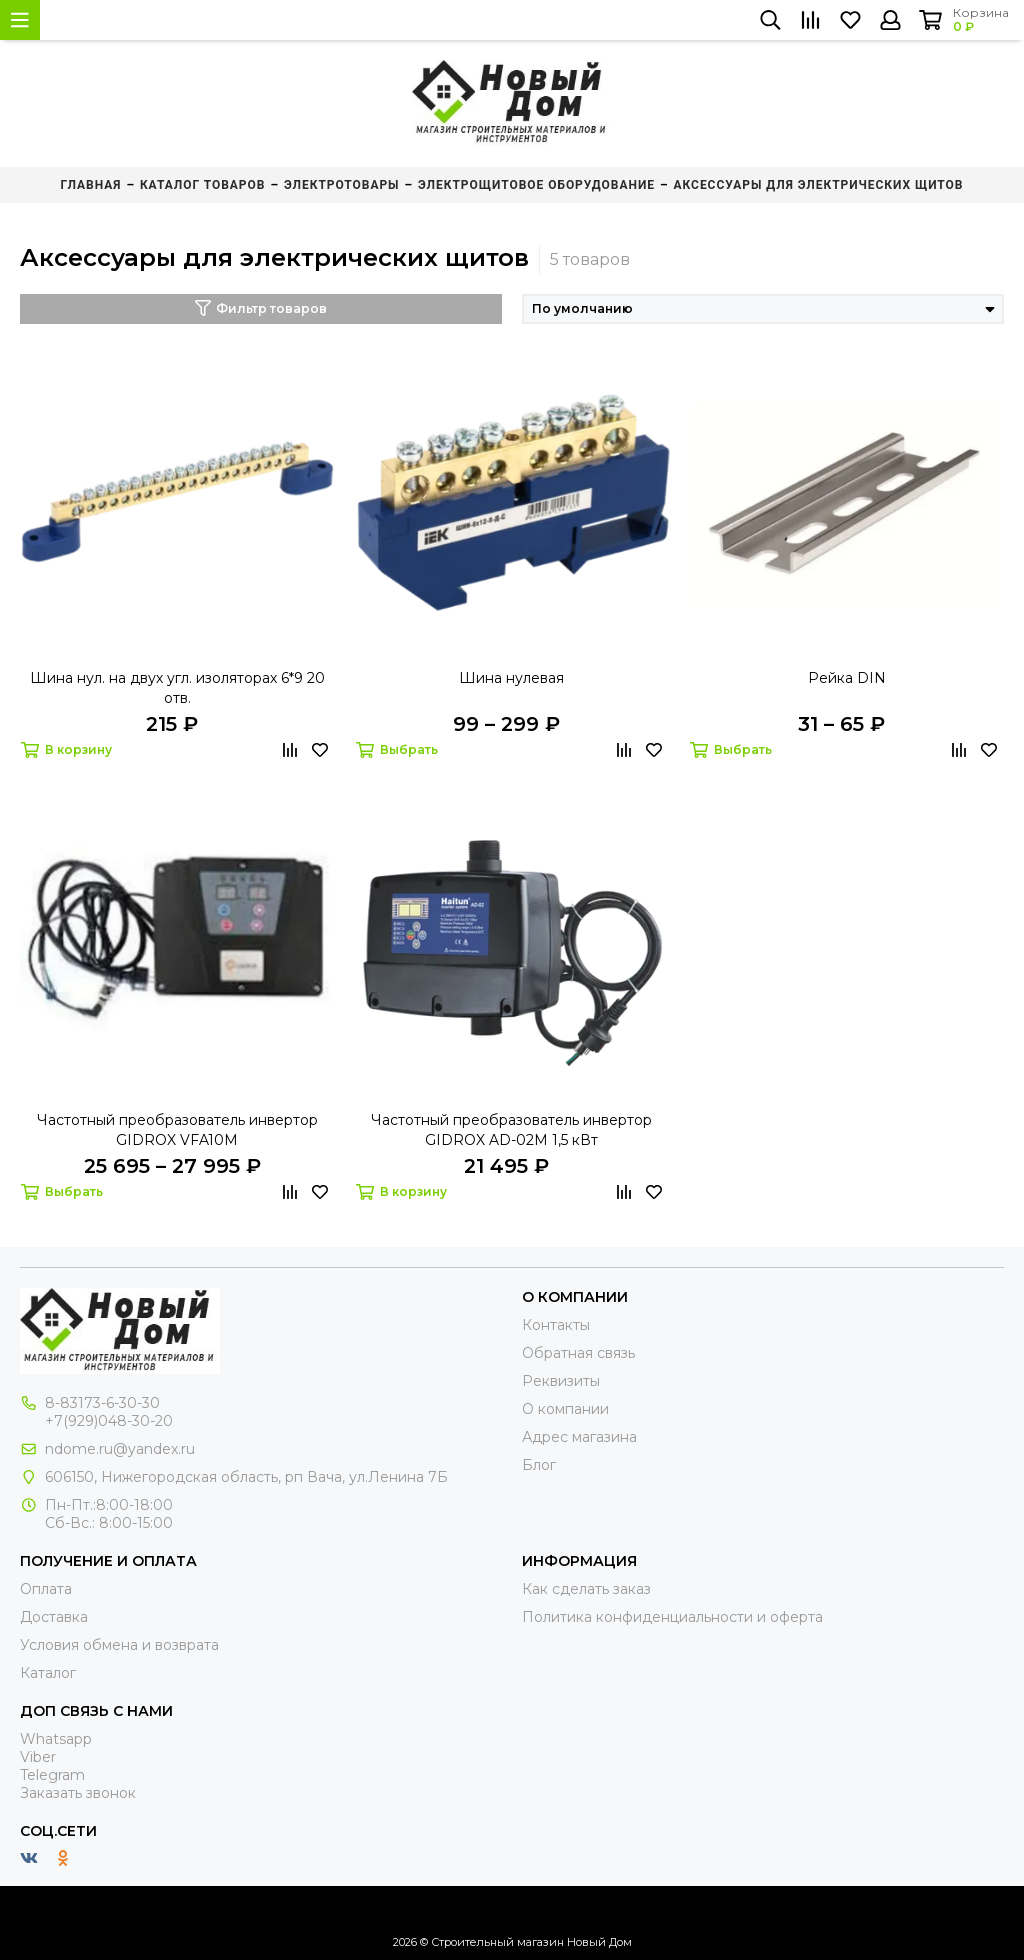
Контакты (556, 1325)
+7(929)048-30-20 (109, 1421)
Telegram (52, 1775)
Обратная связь (578, 1353)
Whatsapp (56, 1739)
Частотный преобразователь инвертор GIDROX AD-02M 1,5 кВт (511, 1130)
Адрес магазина (579, 1437)
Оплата (46, 1589)
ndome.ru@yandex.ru (120, 1449)
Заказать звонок (78, 1793)
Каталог (48, 1673)
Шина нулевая (511, 678)
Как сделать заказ (586, 1589)
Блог (539, 1465)
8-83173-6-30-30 (102, 1403)
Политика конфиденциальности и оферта (672, 1617)
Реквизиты (561, 1381)
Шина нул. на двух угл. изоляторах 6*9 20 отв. (177, 688)
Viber (38, 1757)
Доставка (54, 1617)
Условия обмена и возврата (119, 1645)
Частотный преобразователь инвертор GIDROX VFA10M (177, 1130)
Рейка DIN (847, 678)
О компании (565, 1409)
